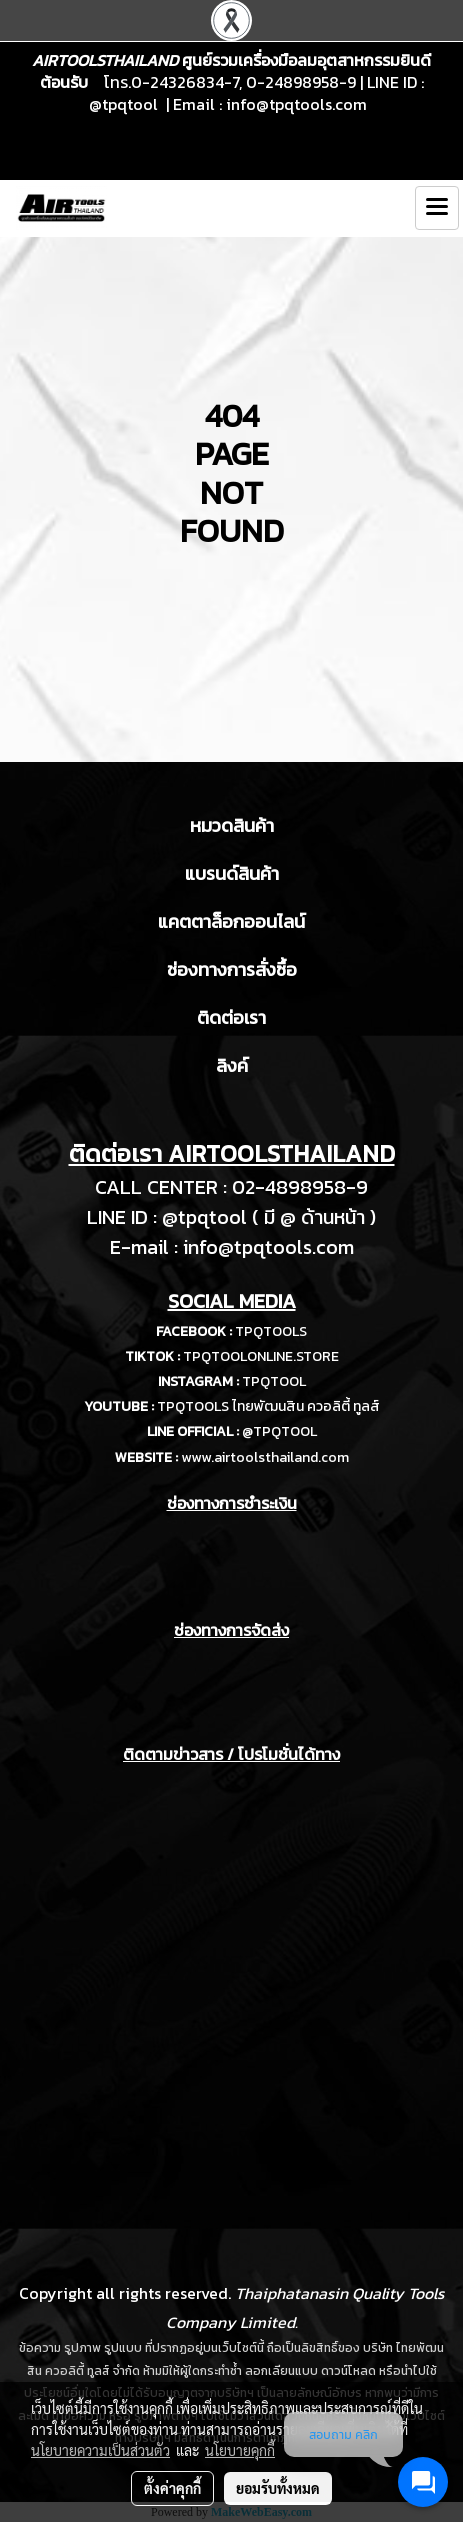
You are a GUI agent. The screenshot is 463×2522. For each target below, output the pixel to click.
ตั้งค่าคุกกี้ (172, 2488)
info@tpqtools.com (296, 104)
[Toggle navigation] (437, 208)
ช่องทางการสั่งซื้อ (232, 969)
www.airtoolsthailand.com (265, 1457)
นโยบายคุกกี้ (240, 2450)
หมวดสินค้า (232, 825)
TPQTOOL (274, 1381)
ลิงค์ (232, 1065)
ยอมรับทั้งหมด (278, 2488)
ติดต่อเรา (231, 1017)
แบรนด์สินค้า (232, 873)
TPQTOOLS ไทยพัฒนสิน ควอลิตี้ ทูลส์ (268, 1406)
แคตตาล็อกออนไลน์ (231, 921)
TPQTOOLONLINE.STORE (261, 1356)
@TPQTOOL (279, 1431)
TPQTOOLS (271, 1331)
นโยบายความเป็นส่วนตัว (100, 2450)
